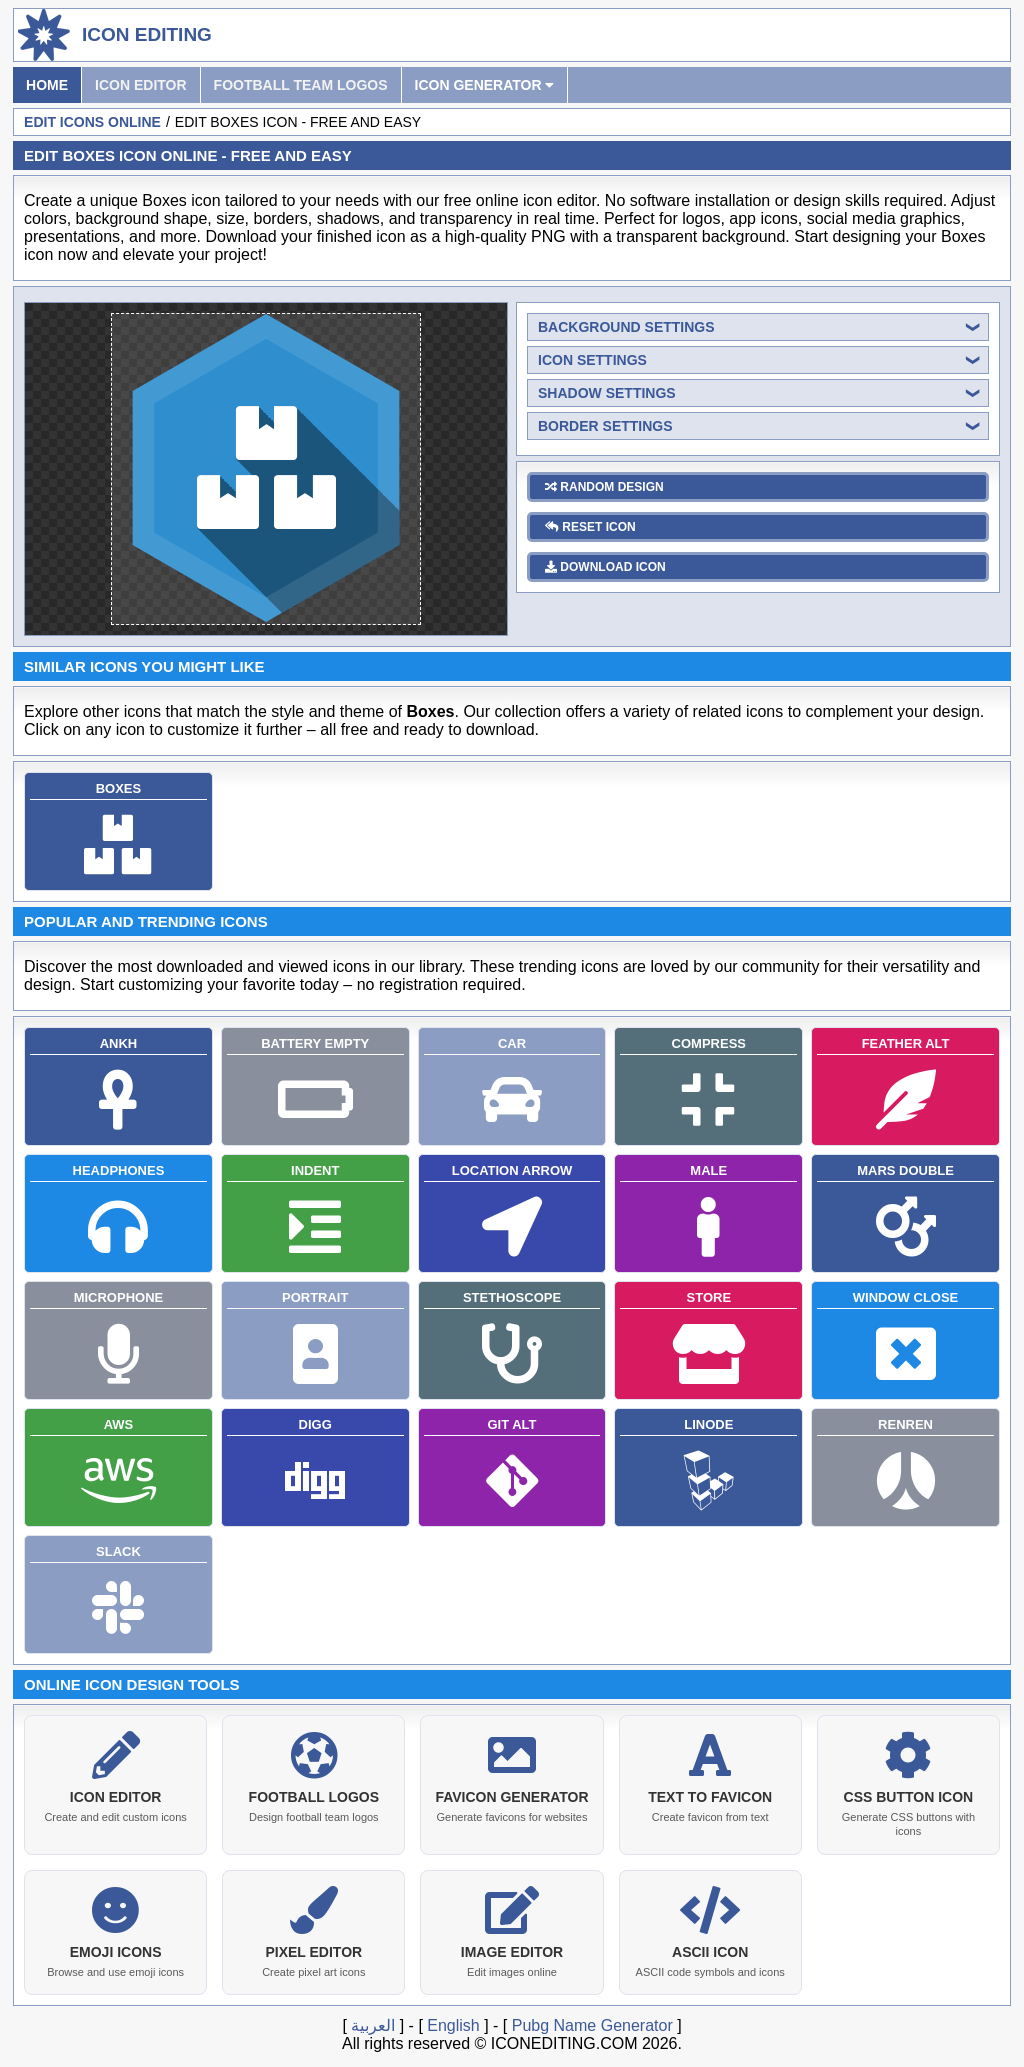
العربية (373, 2021)
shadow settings (607, 393)
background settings (626, 327)
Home (47, 85)
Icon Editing (147, 34)
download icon (605, 567)
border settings (605, 426)
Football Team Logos (301, 85)
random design (604, 487)
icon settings (592, 360)
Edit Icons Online (92, 122)
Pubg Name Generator (592, 2021)
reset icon (590, 527)
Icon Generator (485, 85)
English (453, 2021)
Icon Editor (141, 85)
